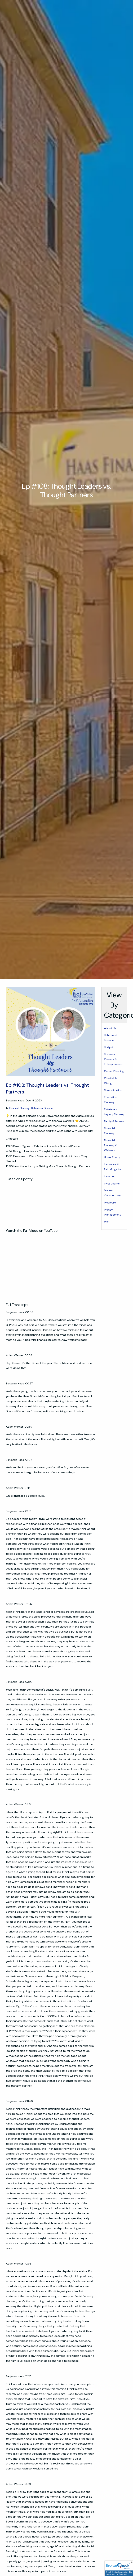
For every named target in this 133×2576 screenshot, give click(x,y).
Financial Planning (19, 1108)
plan (106, 1221)
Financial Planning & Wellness (110, 1145)
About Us (110, 1028)
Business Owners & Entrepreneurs (113, 1059)
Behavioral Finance (42, 1108)
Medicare (110, 1202)
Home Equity (112, 1157)
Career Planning (114, 1071)
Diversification (113, 1090)
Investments (112, 1183)
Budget (108, 1047)
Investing (109, 1176)
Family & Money (114, 1121)
